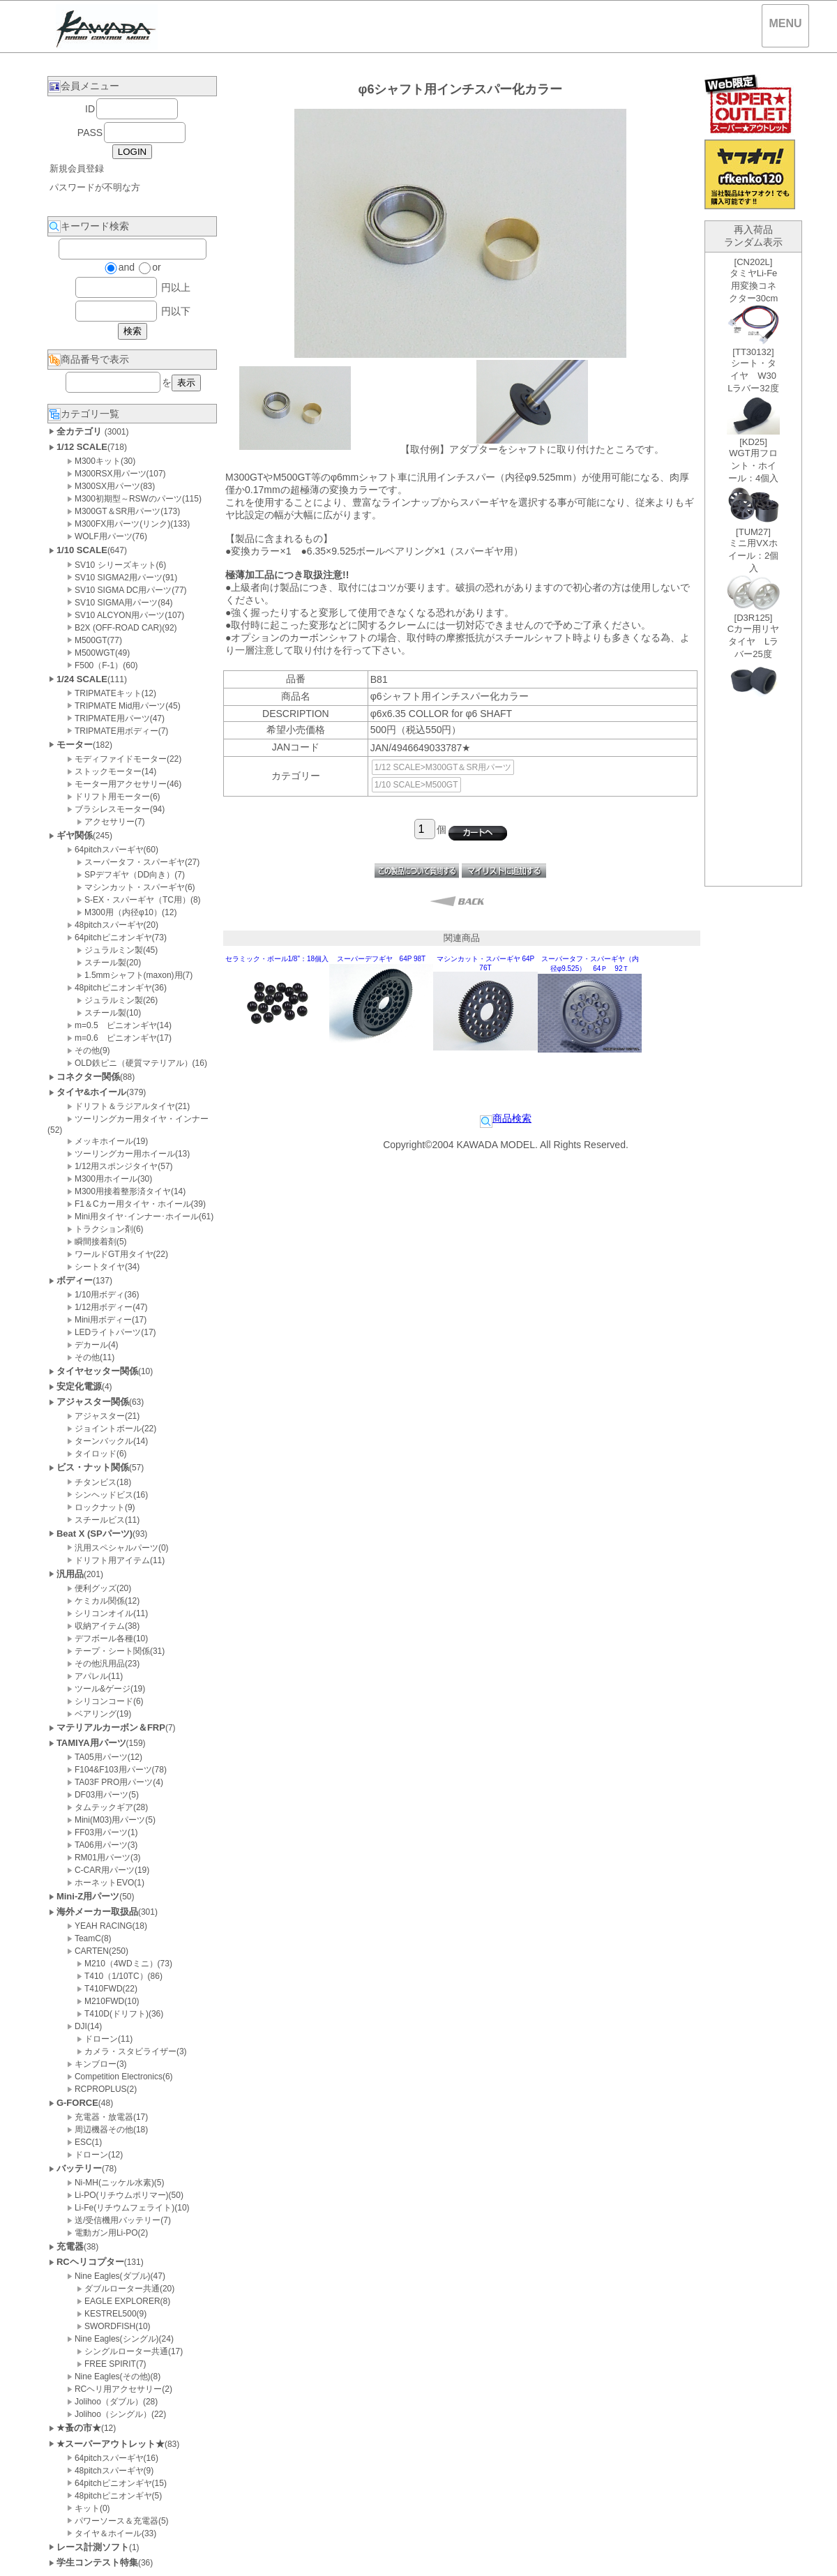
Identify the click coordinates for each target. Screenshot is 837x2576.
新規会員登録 (77, 168)
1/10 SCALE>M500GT (416, 785)
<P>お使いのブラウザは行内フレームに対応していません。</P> (753, 569)
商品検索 (505, 1118)
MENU (785, 23)
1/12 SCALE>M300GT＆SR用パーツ (443, 767)
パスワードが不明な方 (95, 187)
